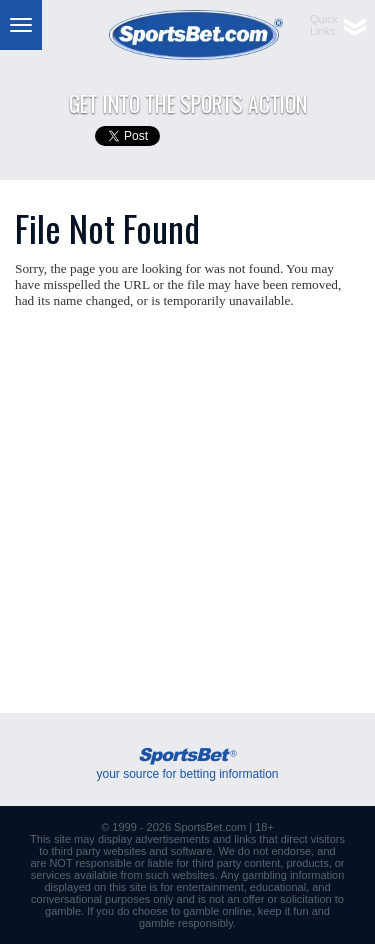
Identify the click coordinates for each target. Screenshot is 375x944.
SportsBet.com (210, 827)
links (245, 839)
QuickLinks (324, 25)
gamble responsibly (186, 923)
